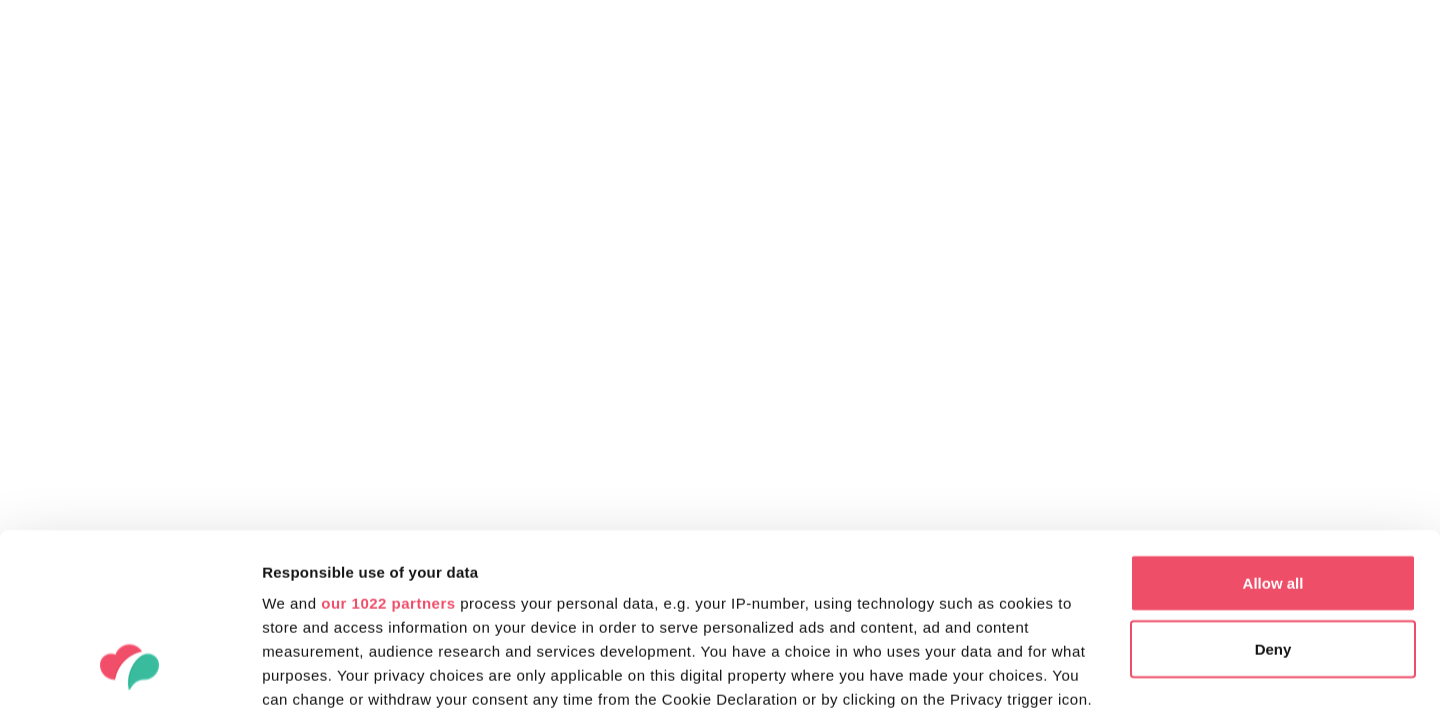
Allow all (1273, 439)
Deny (1273, 505)
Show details (308, 680)
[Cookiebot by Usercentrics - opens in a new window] (129, 681)
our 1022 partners (388, 459)
